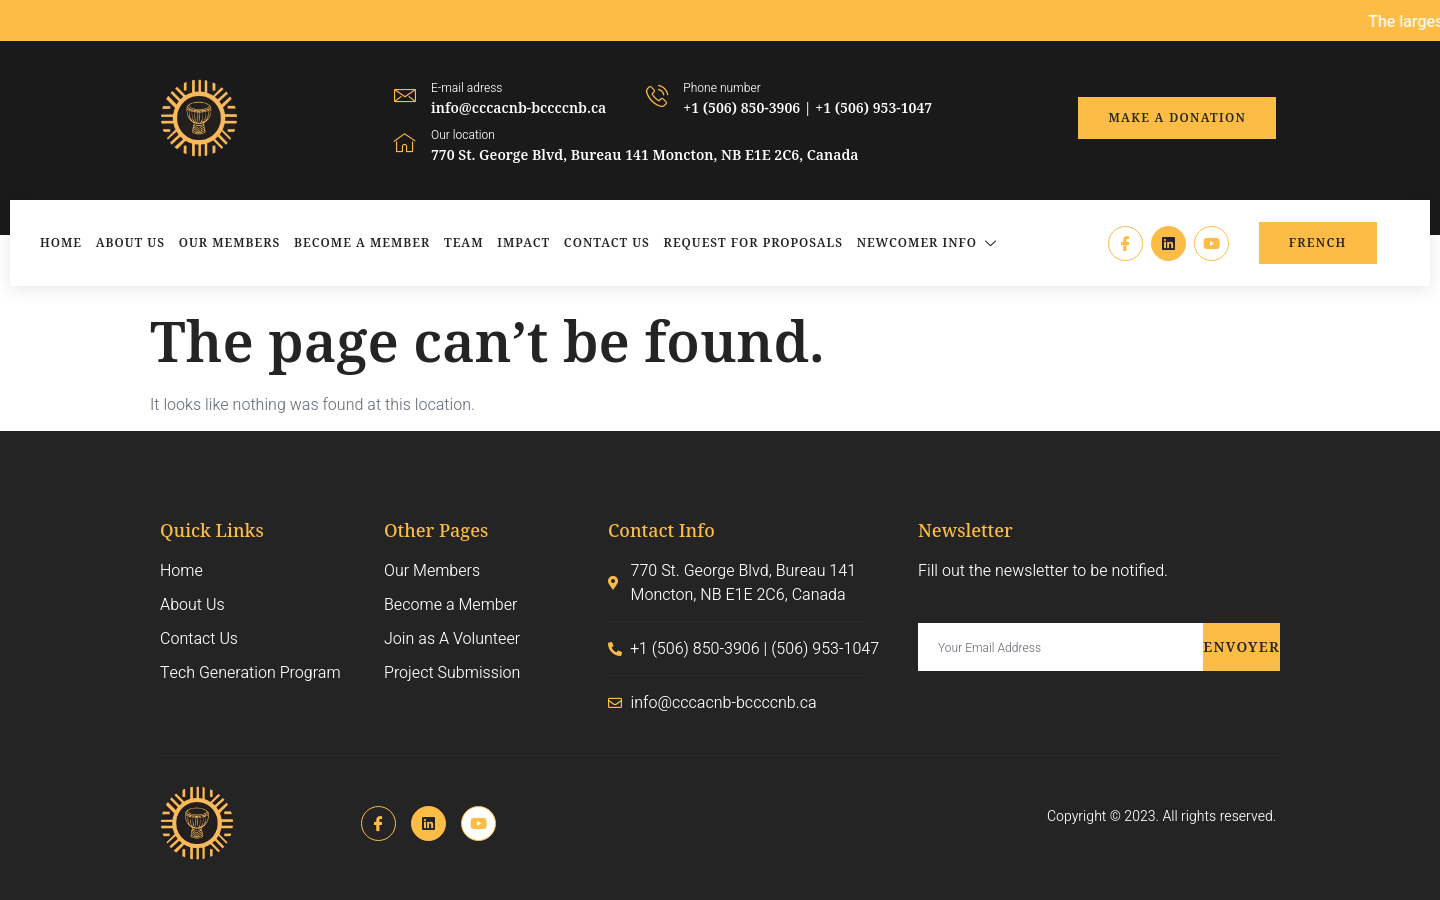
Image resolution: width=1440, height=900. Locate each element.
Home (61, 242)
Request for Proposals (753, 242)
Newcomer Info (929, 242)
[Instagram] (1211, 243)
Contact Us (607, 242)
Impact (523, 242)
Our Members (230, 242)
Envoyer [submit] (1241, 646)
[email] (1060, 647)
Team (464, 242)
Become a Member (362, 242)
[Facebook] (1125, 243)
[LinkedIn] (1168, 243)
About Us (130, 242)
